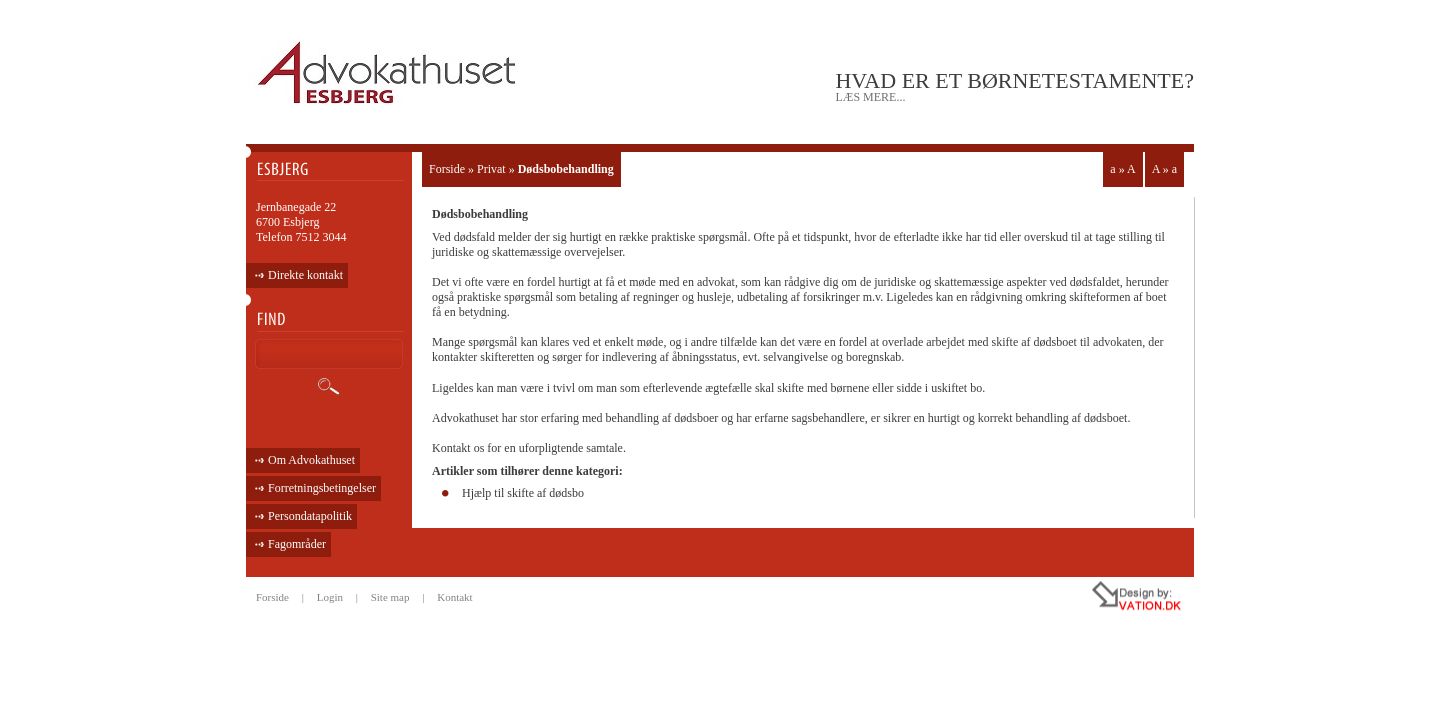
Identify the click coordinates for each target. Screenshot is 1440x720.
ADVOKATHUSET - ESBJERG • (389, 73)
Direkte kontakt (305, 275)
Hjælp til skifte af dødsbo (523, 493)
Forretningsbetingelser (322, 488)
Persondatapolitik (310, 516)
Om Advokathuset (311, 460)
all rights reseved (1094, 599)
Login (330, 597)
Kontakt (454, 597)
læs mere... (870, 97)
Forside (447, 169)
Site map (390, 597)
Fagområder (297, 544)
